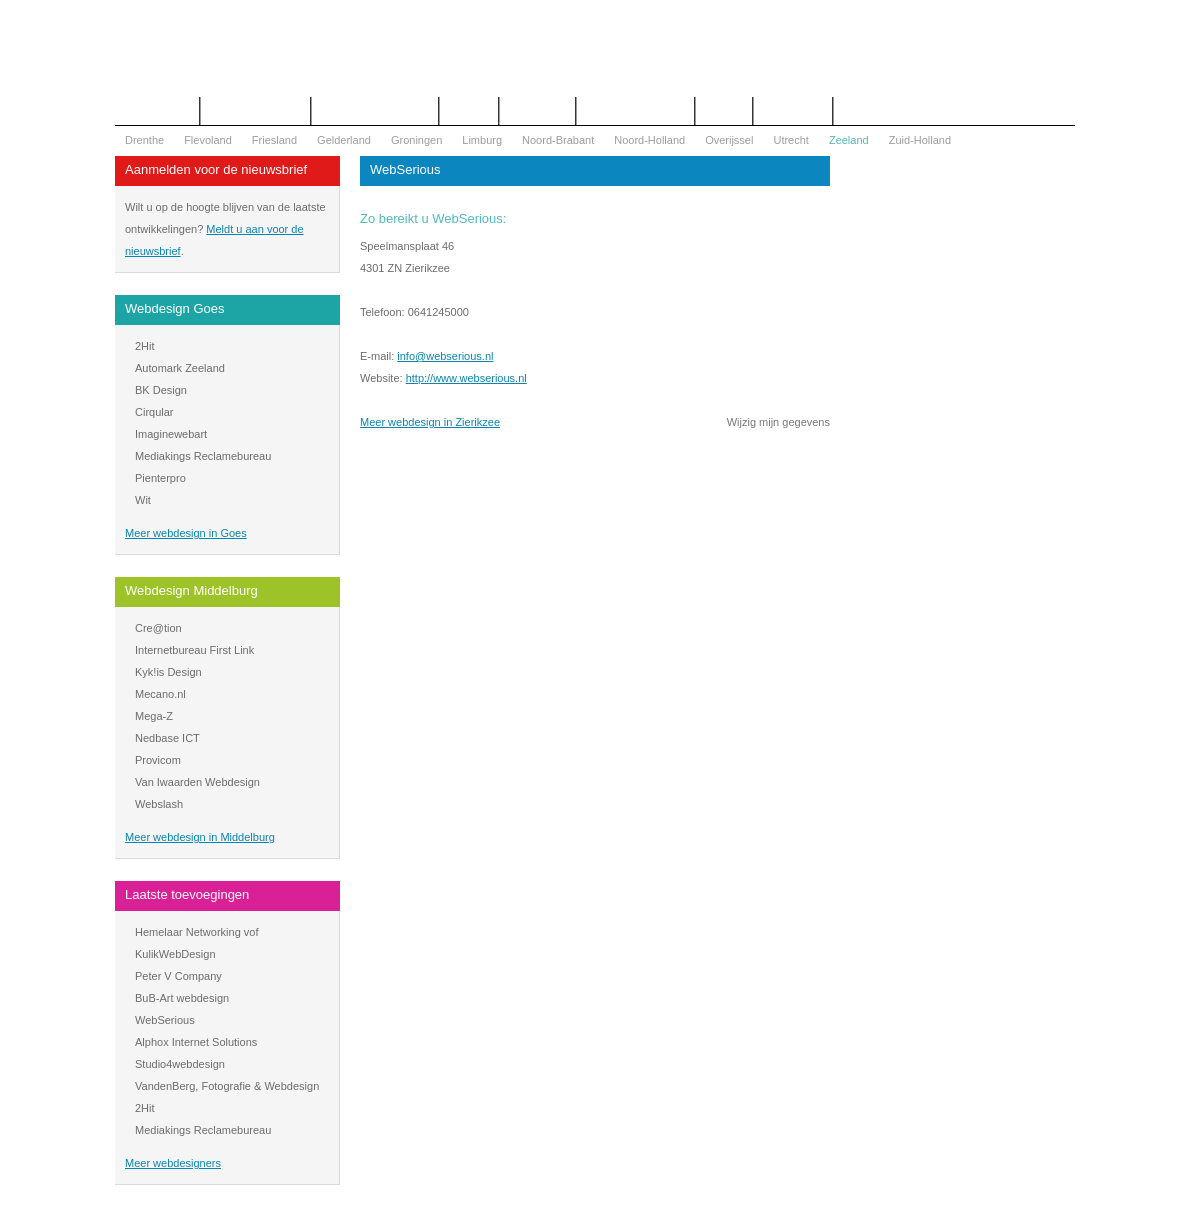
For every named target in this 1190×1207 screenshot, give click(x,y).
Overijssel (729, 140)
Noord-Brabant (558, 140)
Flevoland (208, 140)
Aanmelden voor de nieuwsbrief (216, 169)
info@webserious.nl (445, 356)
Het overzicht (157, 111)
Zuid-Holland (920, 140)
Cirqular (154, 412)
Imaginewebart (171, 434)
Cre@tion (158, 628)
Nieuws (724, 111)
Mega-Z (154, 716)
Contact (469, 111)
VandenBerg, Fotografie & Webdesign (227, 1086)
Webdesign (537, 111)
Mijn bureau (792, 111)
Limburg (482, 140)
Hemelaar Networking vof (197, 932)
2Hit (145, 346)
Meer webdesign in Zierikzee (430, 422)
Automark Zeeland (180, 368)
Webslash (159, 804)
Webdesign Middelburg (191, 590)
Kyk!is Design (168, 672)
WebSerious (165, 1020)
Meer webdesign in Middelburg (200, 837)
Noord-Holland (649, 140)
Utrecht (790, 140)
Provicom (158, 760)
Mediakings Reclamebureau (203, 456)
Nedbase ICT (167, 738)
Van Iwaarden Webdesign (197, 782)
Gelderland (344, 140)
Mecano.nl (160, 694)
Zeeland (849, 140)
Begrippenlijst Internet (375, 111)
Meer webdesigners (173, 1163)
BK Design (161, 390)
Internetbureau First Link (194, 650)
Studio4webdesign (180, 1064)
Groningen (416, 140)
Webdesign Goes (175, 308)
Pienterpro (160, 478)
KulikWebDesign (175, 954)
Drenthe (144, 140)
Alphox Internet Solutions (196, 1042)
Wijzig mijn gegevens (778, 422)
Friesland (274, 140)
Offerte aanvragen (255, 111)
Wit (143, 500)
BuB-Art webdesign (182, 998)
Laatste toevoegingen (187, 894)
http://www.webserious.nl (466, 378)
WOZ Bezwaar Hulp (635, 111)
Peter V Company (178, 976)
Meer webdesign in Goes (186, 533)
